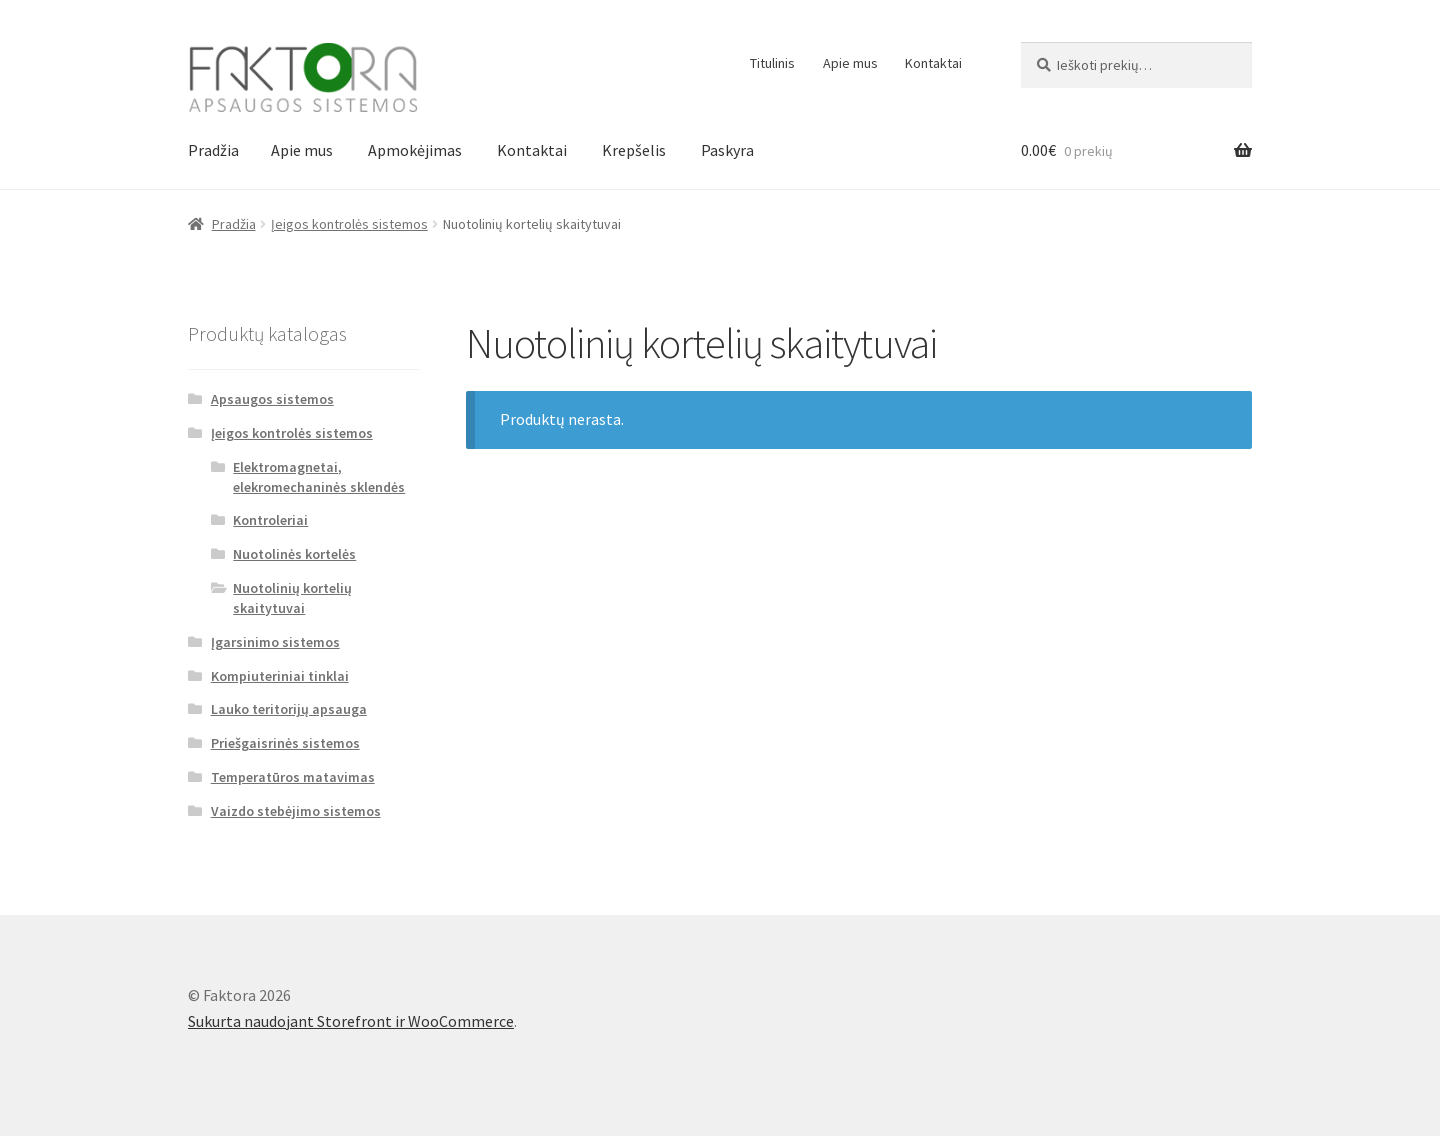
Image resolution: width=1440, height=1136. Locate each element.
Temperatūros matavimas (293, 777)
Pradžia (213, 150)
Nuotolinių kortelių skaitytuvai (292, 598)
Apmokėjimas (415, 150)
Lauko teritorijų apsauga (289, 709)
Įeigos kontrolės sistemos (349, 224)
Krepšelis (634, 150)
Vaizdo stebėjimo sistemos (296, 811)
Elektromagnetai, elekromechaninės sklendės (319, 477)
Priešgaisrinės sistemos (285, 743)
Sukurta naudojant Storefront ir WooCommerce (351, 1021)
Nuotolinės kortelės (294, 554)
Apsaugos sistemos (272, 399)
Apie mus (850, 63)
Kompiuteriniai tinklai (280, 676)
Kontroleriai (270, 520)
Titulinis (772, 63)
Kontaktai (933, 63)
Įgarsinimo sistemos (275, 642)
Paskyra (727, 150)
